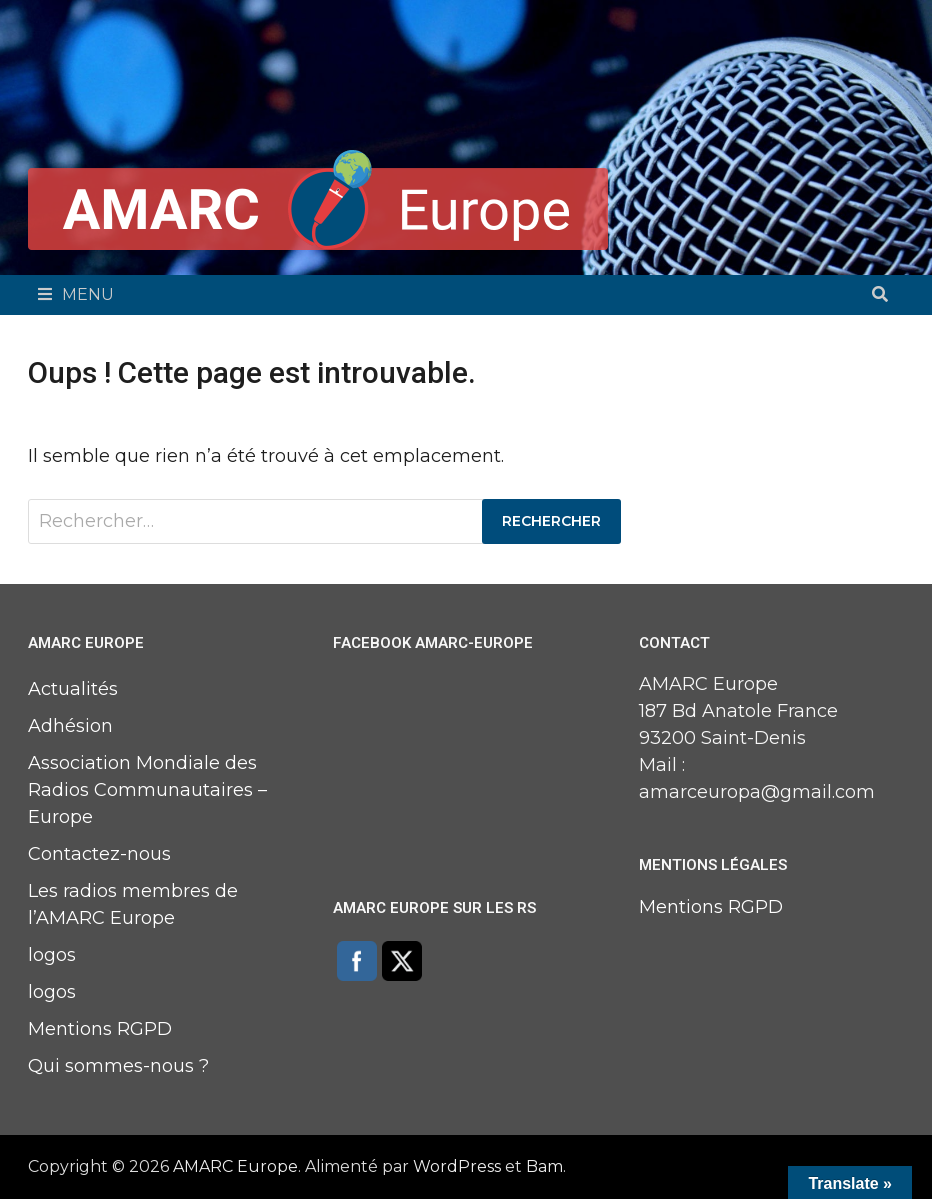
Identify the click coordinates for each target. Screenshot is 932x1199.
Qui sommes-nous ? (118, 1066)
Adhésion (70, 726)
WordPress (457, 1166)
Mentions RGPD (100, 1029)
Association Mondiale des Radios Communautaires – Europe (147, 790)
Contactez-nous (99, 854)
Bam (544, 1166)
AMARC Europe (235, 1166)
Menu (76, 294)
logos (52, 955)
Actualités (73, 689)
